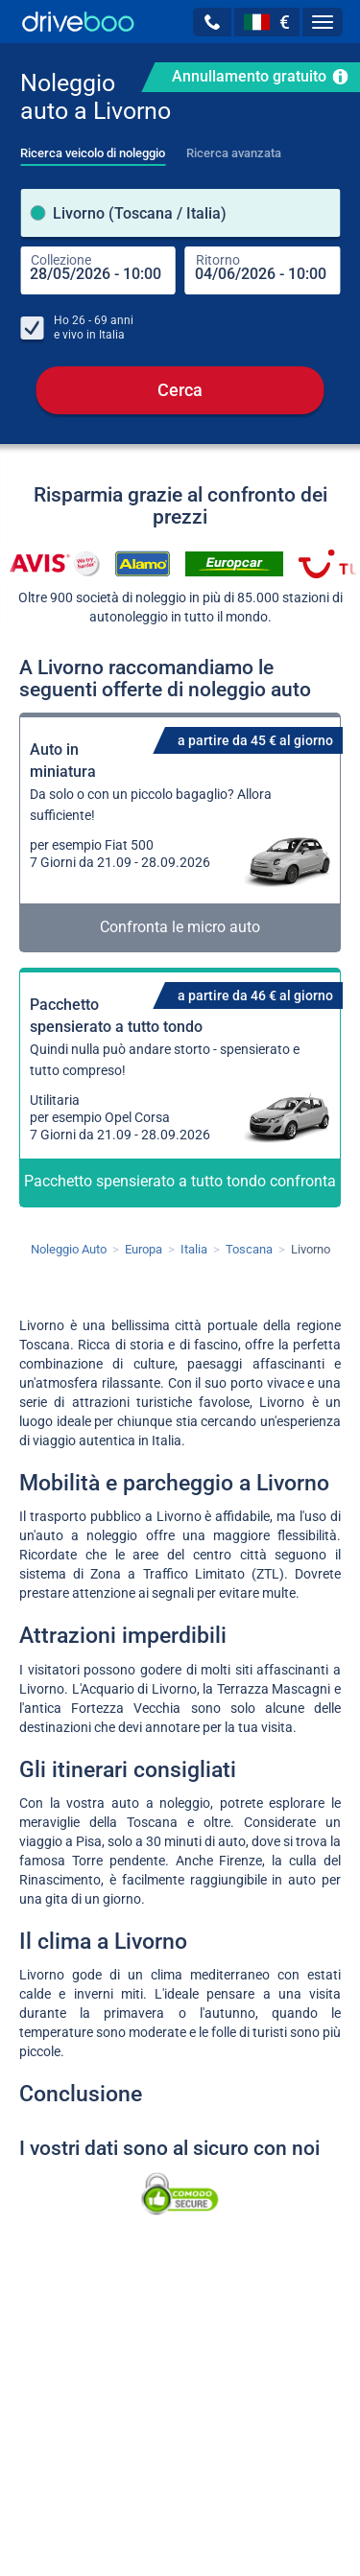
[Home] (78, 21)
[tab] (93, 148)
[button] (212, 22)
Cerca (180, 390)
